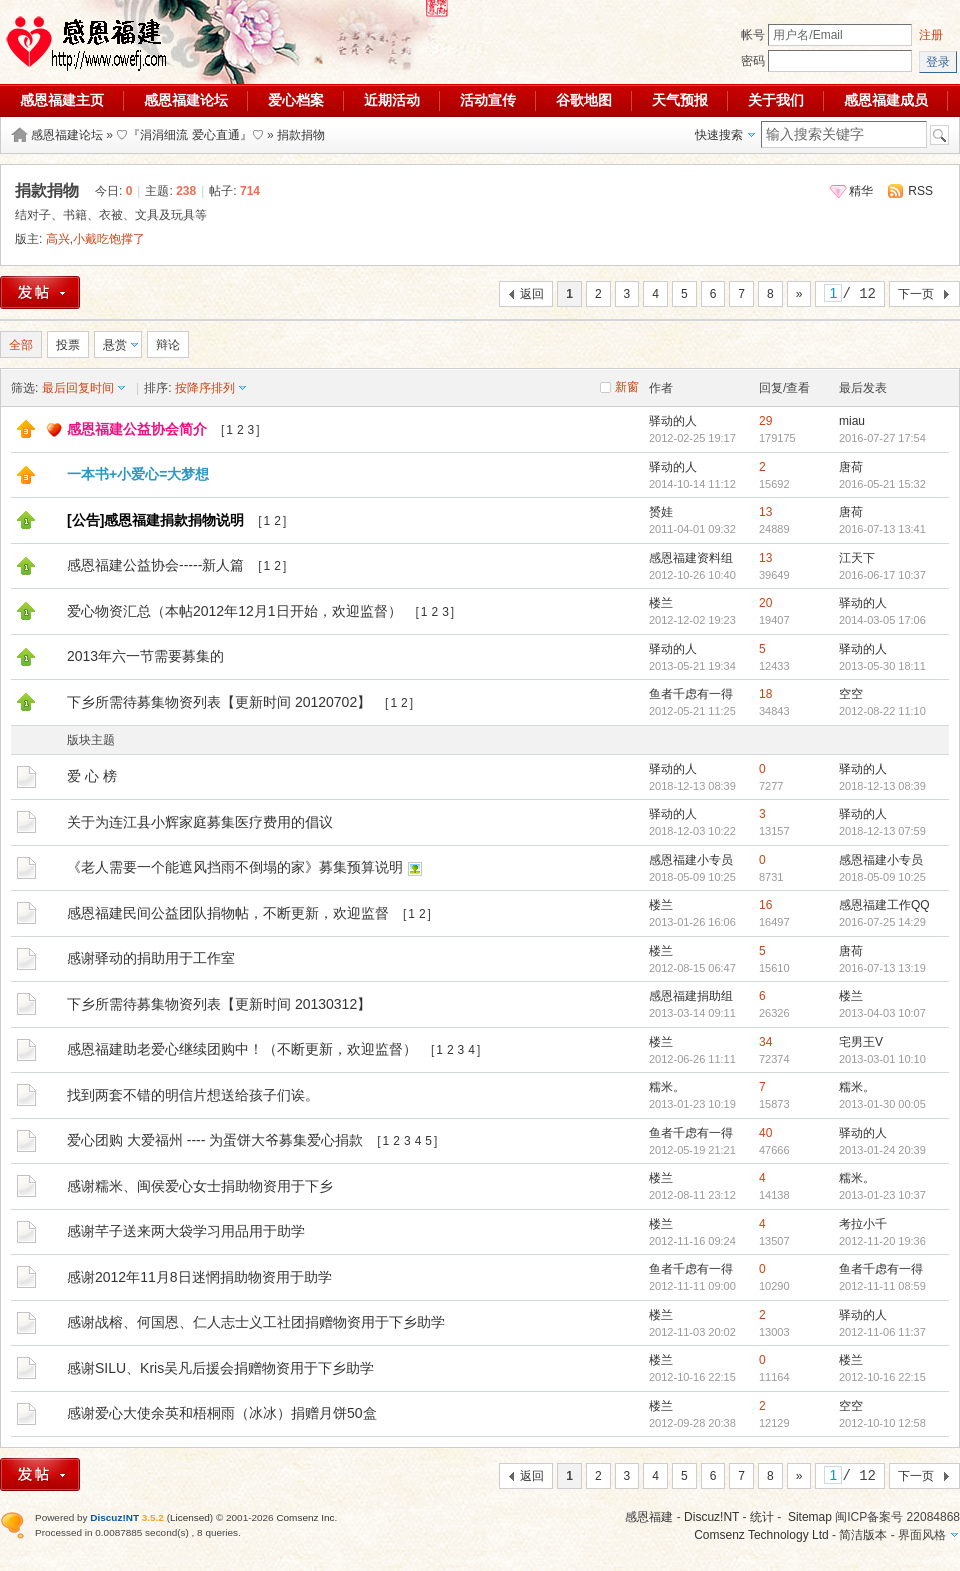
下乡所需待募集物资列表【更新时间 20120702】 (219, 702)
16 (765, 905)
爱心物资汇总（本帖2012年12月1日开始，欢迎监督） (234, 611)
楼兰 (661, 603)
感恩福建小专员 (691, 860)
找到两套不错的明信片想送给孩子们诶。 (193, 1095)
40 (765, 1133)
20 (765, 603)
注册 (931, 35)
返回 (532, 294)
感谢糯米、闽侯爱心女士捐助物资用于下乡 (200, 1186)
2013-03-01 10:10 (882, 1059)
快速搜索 (719, 135)
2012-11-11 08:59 (882, 1286)
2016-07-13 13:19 (882, 968)
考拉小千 (863, 1224)
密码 (753, 61)
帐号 (753, 35)
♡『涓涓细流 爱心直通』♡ (189, 135)
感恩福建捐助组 (691, 996)
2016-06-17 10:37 (882, 575)
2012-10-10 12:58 (882, 1423)
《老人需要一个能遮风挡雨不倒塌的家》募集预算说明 (235, 867)
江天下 (857, 558)
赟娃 (661, 512)
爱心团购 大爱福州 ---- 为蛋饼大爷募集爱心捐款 (215, 1140)
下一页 (916, 294)
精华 (861, 191)
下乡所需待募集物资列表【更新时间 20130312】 (219, 1004)
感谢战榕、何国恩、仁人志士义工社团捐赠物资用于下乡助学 (256, 1322)
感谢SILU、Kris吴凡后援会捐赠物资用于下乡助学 (220, 1368)
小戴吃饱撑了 (109, 239)
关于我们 (776, 100)
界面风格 (922, 1535)
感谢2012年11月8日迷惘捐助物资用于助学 (199, 1277)
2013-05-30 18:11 (882, 666)
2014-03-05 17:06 (882, 620)
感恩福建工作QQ (884, 905)
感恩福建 (649, 1517)
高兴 (58, 239)
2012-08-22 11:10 (882, 711)
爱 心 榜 (92, 776)
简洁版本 (863, 1535)
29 (765, 421)
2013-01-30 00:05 (882, 1104)
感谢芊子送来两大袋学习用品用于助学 (186, 1231)
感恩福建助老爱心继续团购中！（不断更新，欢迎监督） (242, 1049)
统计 (762, 1517)
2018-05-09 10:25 (882, 877)
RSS (920, 191)
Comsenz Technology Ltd (761, 1535)
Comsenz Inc (305, 1517)
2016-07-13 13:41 (882, 529)
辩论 (168, 345)
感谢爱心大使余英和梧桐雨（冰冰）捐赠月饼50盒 (222, 1413)
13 (765, 512)
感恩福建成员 (886, 100)
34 (765, 1042)
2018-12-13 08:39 (882, 786)
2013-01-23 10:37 (882, 1195)
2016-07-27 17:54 (882, 438)
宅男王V (861, 1042)
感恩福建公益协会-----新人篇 (155, 565)
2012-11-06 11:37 (882, 1332)
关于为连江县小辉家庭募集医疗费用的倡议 (200, 822)
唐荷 (851, 467)
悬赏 (115, 345)
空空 (851, 694)
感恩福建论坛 (186, 100)
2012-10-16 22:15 (882, 1377)
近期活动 (392, 100)
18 (765, 694)
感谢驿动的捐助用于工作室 (151, 958)
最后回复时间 (78, 388)
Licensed (190, 1517)
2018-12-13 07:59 (882, 831)
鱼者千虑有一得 (691, 694)
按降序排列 (205, 388)
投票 (68, 345)
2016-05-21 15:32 (882, 484)
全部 (21, 345)
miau (852, 421)
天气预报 (680, 100)
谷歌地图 (584, 100)
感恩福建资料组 (691, 558)
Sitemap (810, 1517)
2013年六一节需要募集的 (145, 656)
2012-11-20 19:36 (882, 1241)
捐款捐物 (301, 135)
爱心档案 (296, 100)
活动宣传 (488, 100)
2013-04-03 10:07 (882, 1013)
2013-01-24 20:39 (882, 1150)
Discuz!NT (711, 1517)
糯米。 (667, 1087)
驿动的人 (673, 421)
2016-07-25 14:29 (882, 922)
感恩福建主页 (62, 100)
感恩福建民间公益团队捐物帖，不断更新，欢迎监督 (228, 913)
